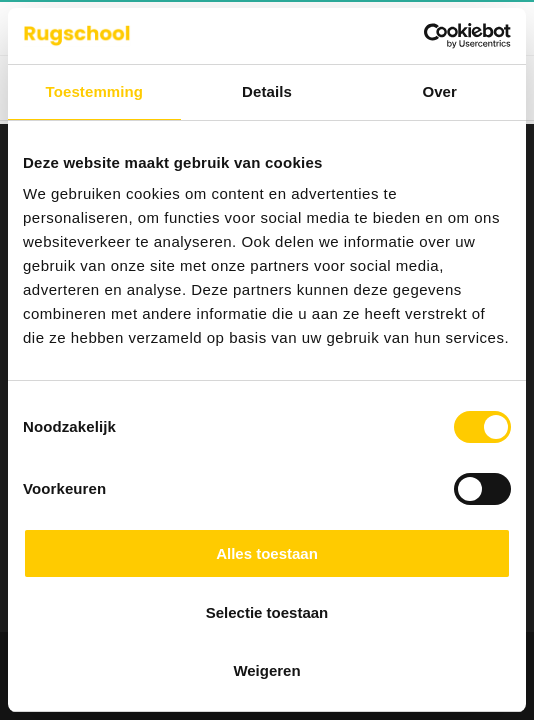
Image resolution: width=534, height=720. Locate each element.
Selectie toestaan (267, 612)
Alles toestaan (267, 553)
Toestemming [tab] (95, 91)
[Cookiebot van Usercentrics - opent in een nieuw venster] (423, 36)
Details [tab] (267, 91)
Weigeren (266, 670)
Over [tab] (439, 91)
